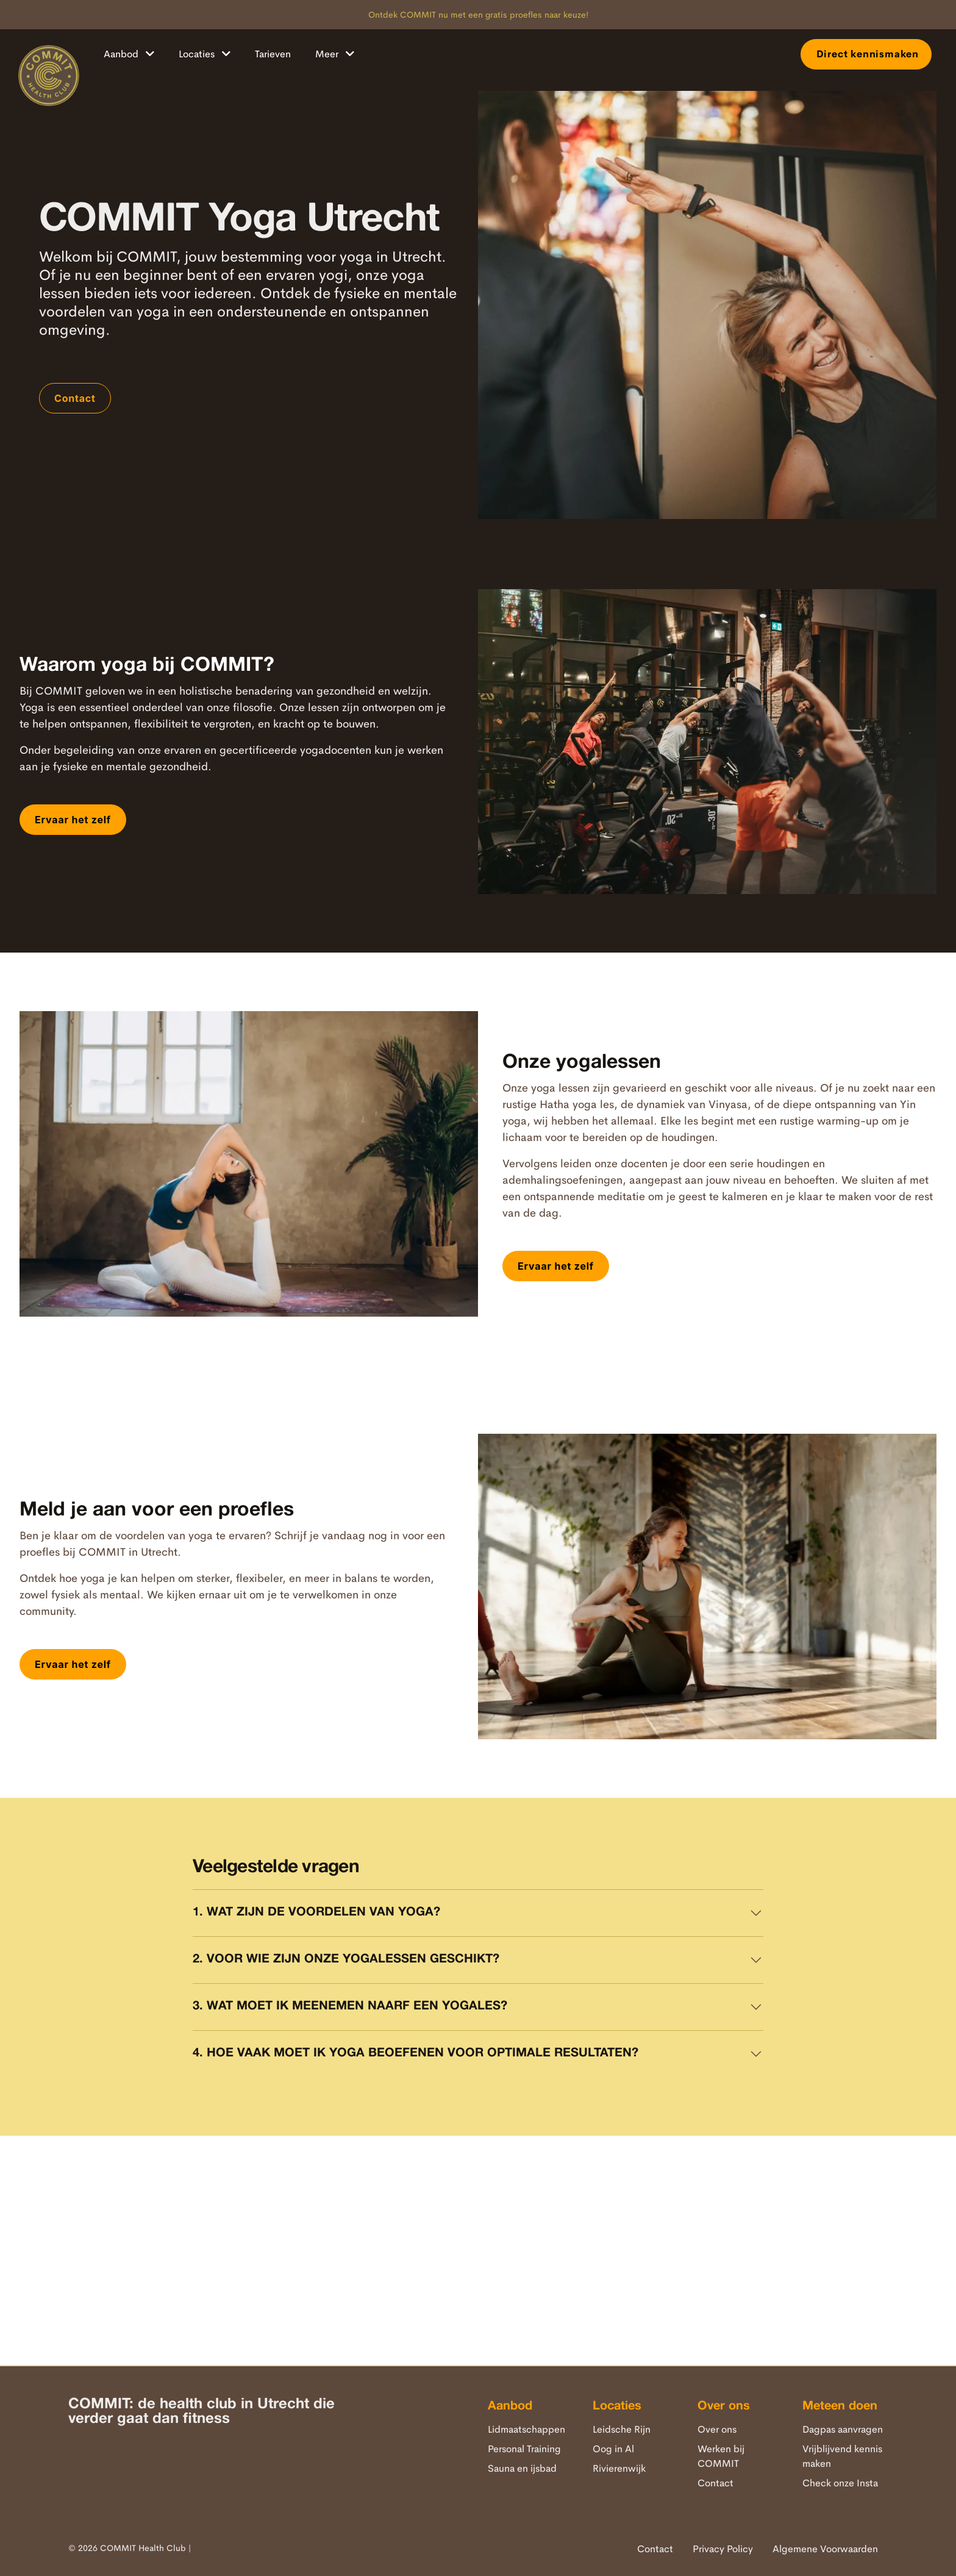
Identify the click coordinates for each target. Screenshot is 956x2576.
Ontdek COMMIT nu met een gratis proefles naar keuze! (478, 14)
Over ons (717, 2429)
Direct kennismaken (866, 54)
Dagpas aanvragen (842, 2429)
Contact (75, 398)
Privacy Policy (723, 2548)
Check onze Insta (840, 2483)
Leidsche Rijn (622, 2429)
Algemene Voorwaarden (825, 2548)
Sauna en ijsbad (522, 2468)
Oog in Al (613, 2448)
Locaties (204, 54)
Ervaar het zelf (73, 820)
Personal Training (524, 2448)
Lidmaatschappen (526, 2429)
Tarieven (273, 54)
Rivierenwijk (619, 2468)
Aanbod (129, 54)
